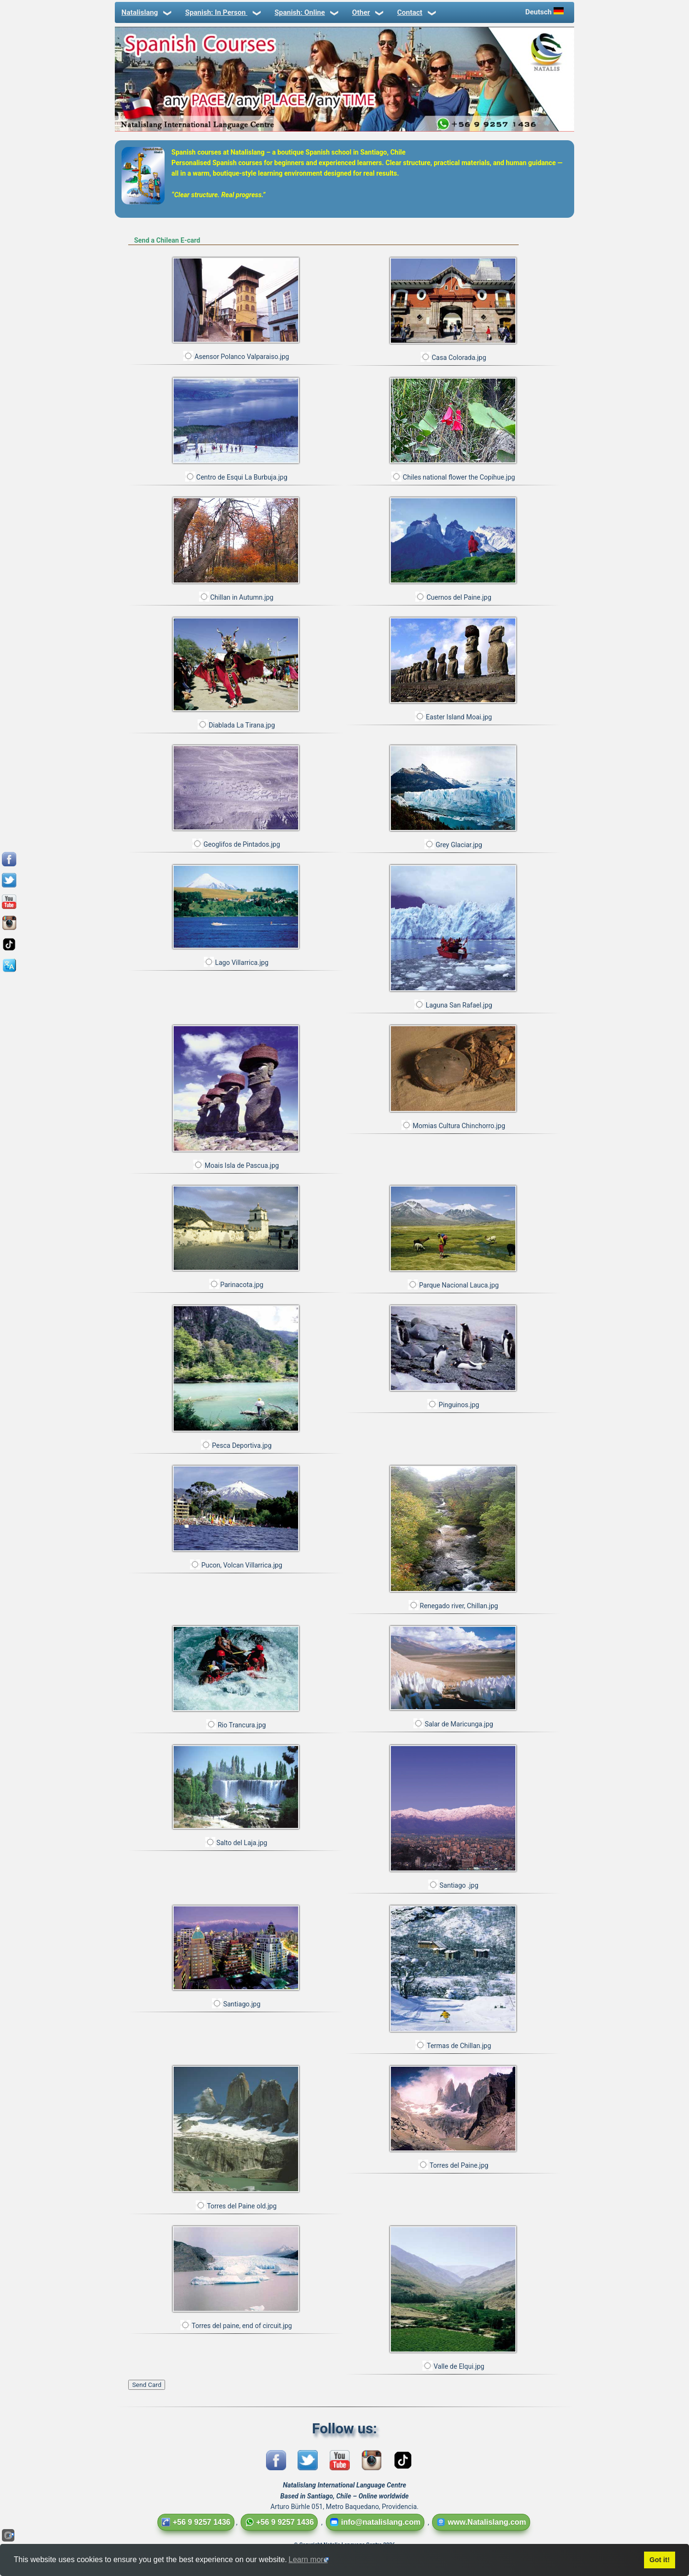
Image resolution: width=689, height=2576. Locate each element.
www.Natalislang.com (481, 2522)
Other (367, 12)
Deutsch (545, 11)
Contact (415, 12)
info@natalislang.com (375, 2522)
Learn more (308, 2559)
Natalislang (146, 12)
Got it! (659, 2560)
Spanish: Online (306, 12)
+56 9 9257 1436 (196, 2522)
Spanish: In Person (222, 12)
